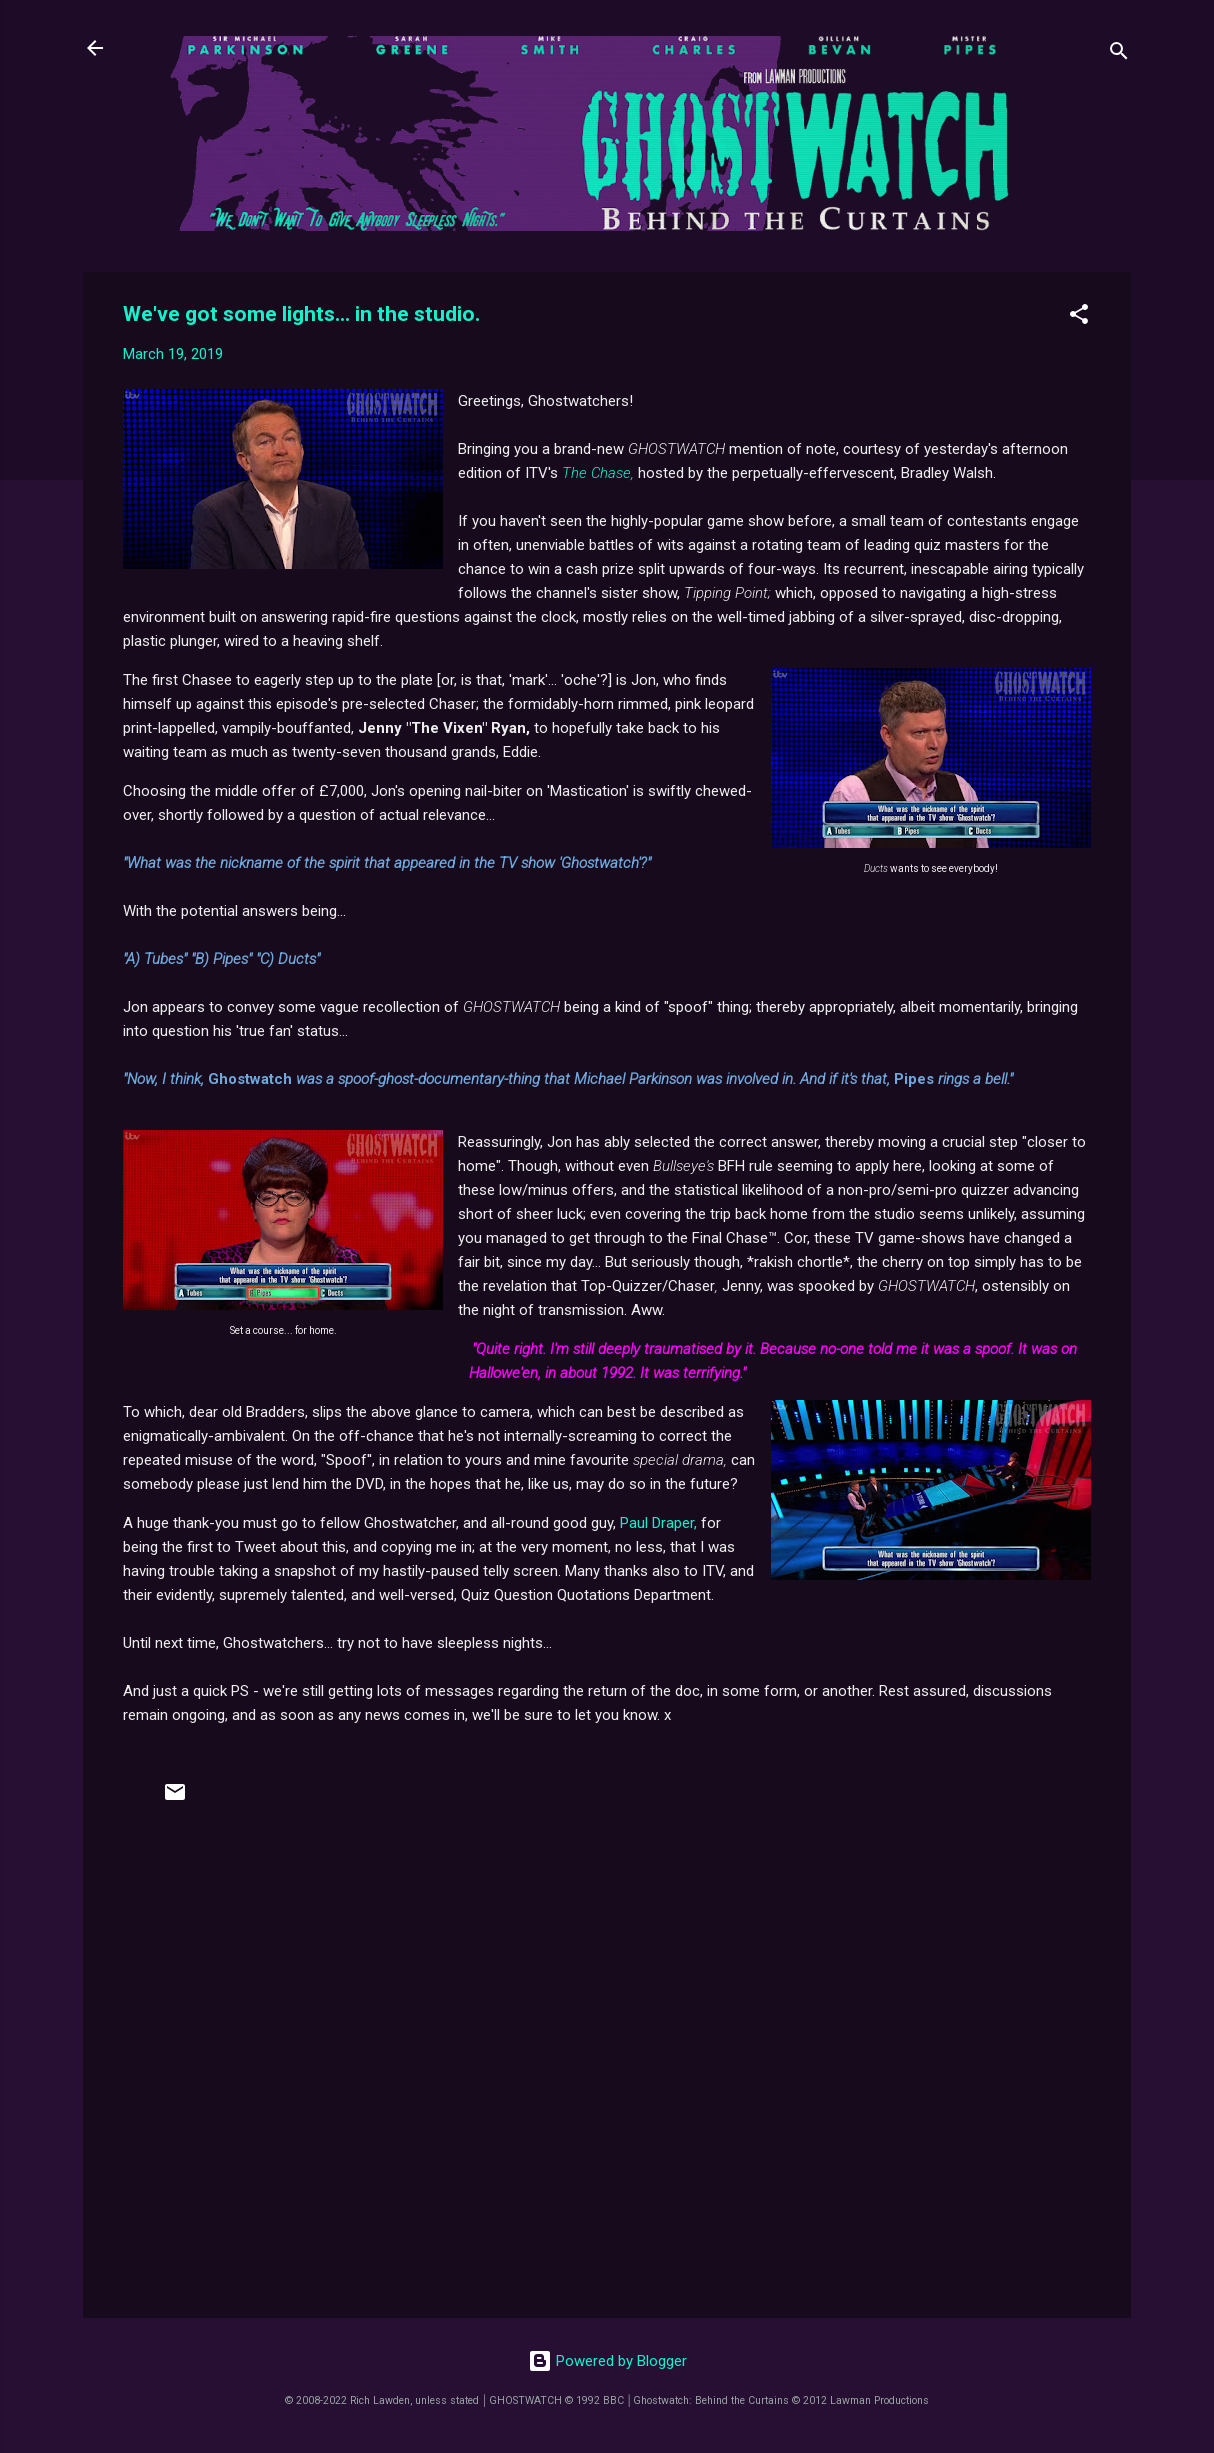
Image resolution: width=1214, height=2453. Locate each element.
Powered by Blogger (607, 2361)
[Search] (1119, 54)
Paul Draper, (658, 1523)
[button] (1079, 317)
